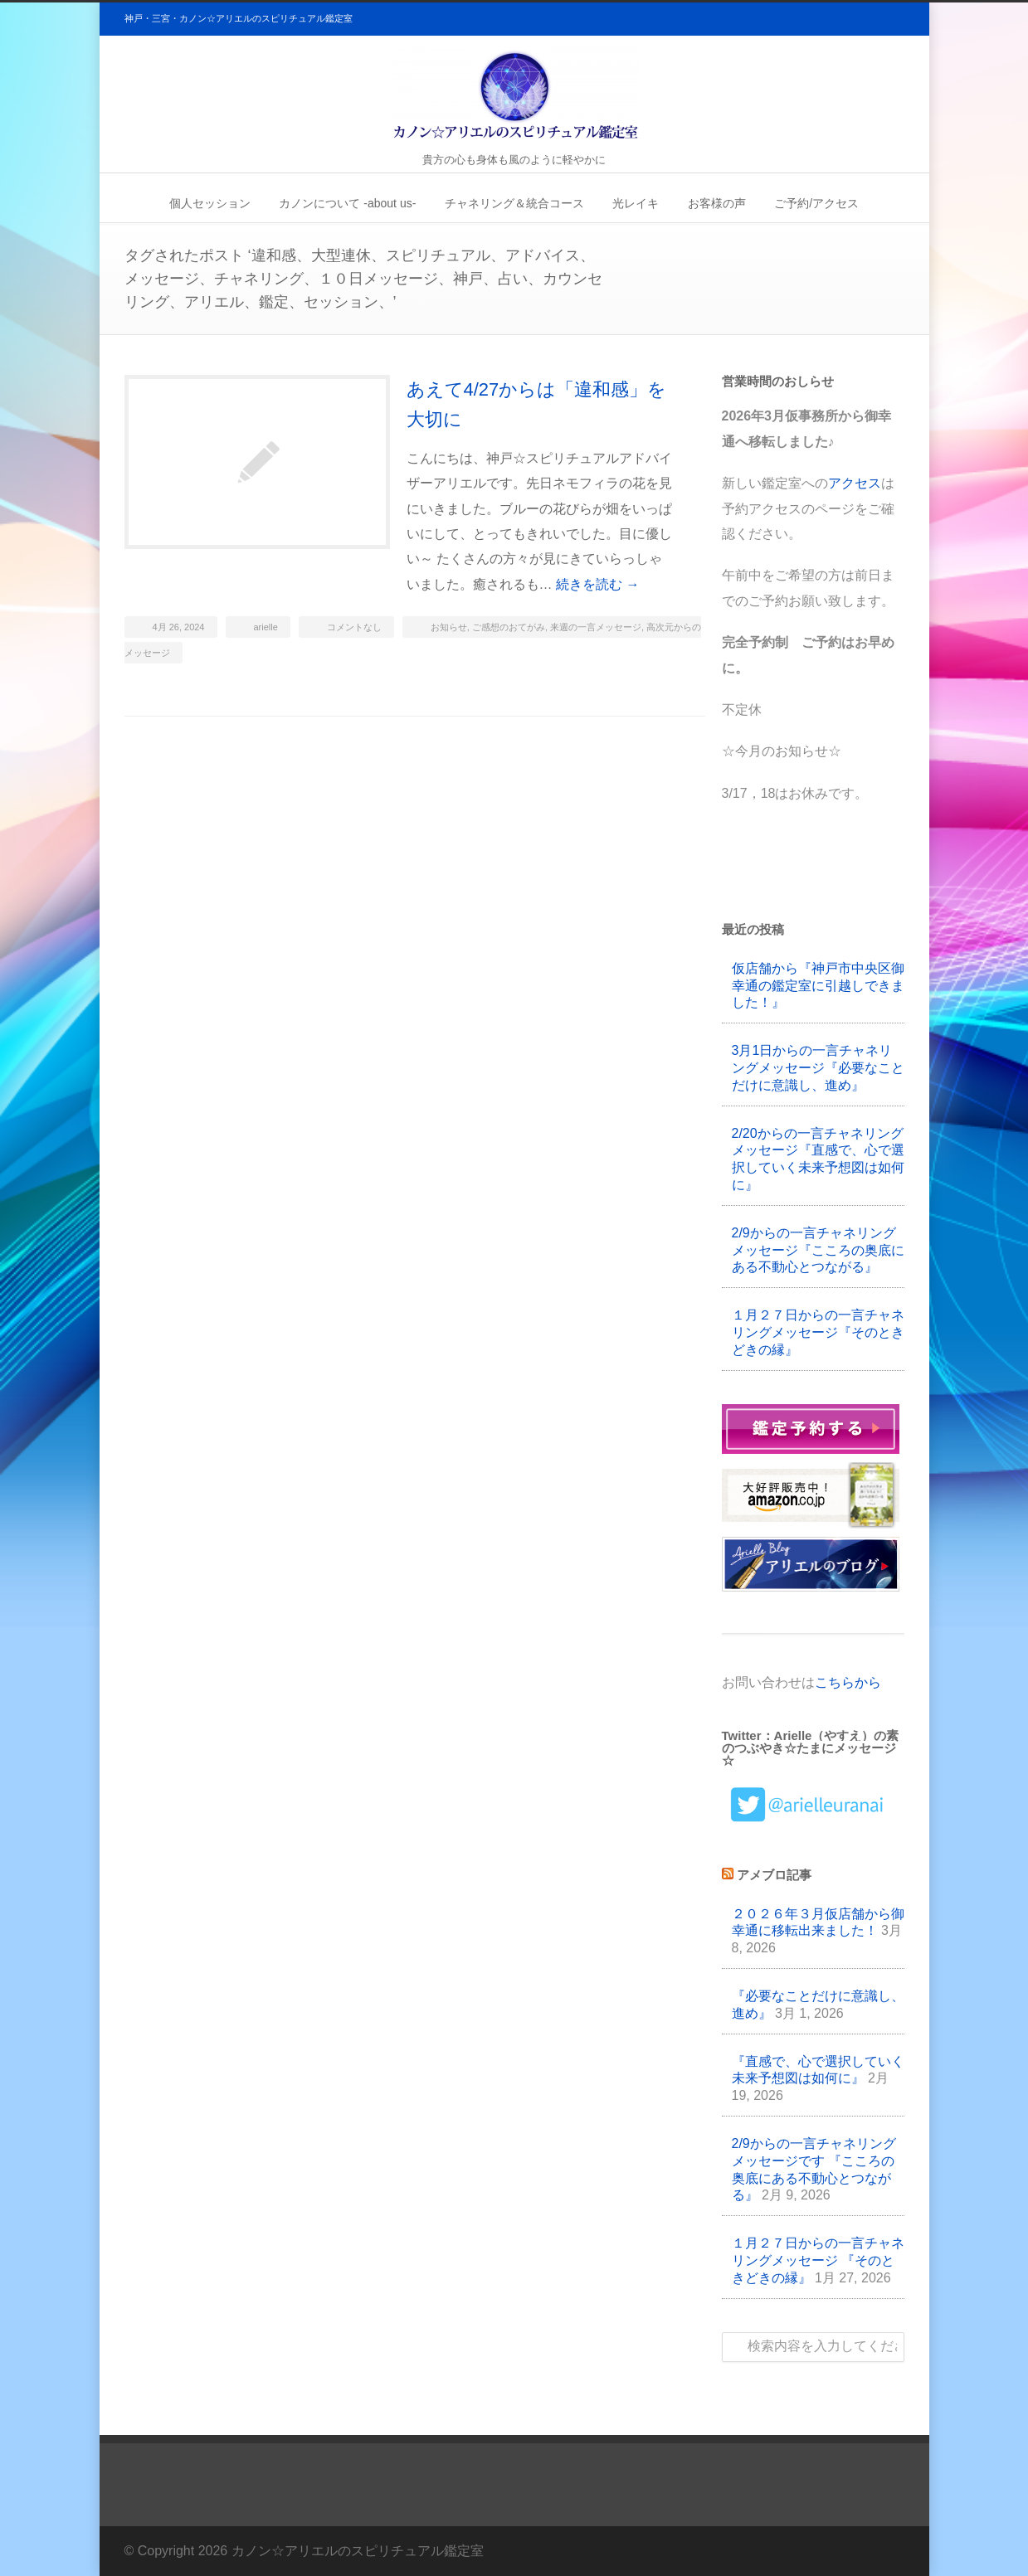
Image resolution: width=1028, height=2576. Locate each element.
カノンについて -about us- (347, 203)
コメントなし (354, 627)
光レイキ (635, 203)
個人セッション (210, 203)
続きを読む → (597, 584)
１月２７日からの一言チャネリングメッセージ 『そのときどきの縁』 (818, 2260)
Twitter (887, 2547)
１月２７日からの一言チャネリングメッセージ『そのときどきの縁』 (818, 1332)
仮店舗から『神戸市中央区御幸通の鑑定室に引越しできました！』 (818, 985)
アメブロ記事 (774, 1875)
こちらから (848, 1682)
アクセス (854, 483)
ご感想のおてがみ (508, 627)
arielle (266, 627)
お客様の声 (717, 203)
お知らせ (449, 627)
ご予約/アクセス (816, 203)
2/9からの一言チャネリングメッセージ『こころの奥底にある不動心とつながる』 (818, 1250)
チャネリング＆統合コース (514, 203)
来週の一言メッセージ (595, 627)
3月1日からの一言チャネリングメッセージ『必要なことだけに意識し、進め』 (818, 1067)
